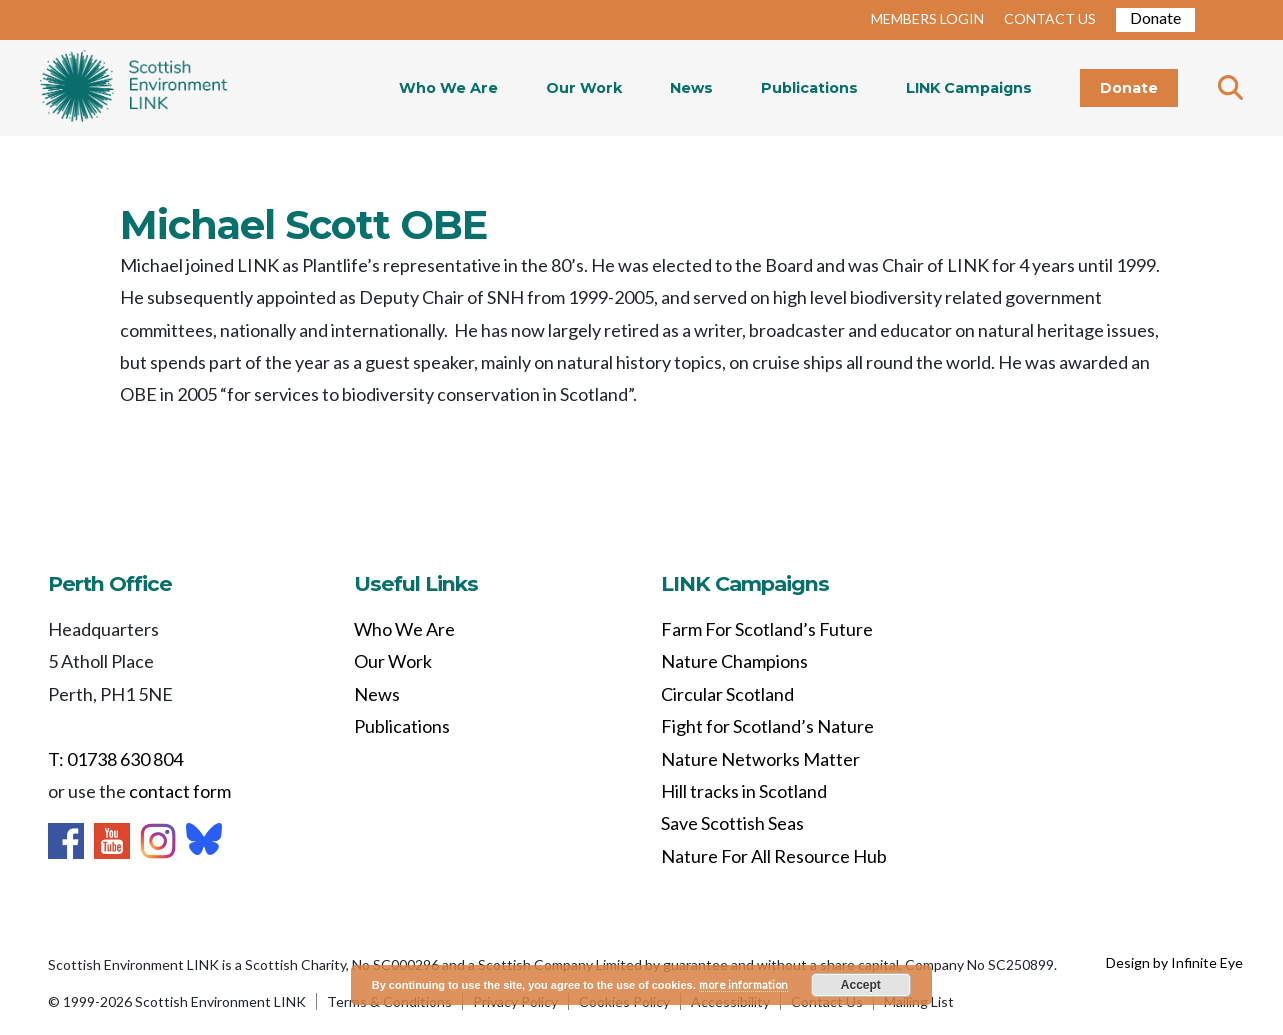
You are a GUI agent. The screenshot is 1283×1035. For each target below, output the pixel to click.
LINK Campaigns (969, 88)
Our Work (584, 88)
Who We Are (448, 88)
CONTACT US (1050, 18)
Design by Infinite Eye (1174, 962)
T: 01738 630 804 (115, 759)
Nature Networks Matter (760, 759)
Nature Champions (734, 661)
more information (743, 984)
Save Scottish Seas (732, 823)
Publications (809, 88)
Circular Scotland (727, 694)
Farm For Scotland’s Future (767, 629)
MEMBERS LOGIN (927, 18)
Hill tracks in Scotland (744, 791)
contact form (180, 791)
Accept (861, 985)
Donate (1155, 17)
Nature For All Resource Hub (774, 856)
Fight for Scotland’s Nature (767, 726)
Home (133, 88)
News (691, 88)
